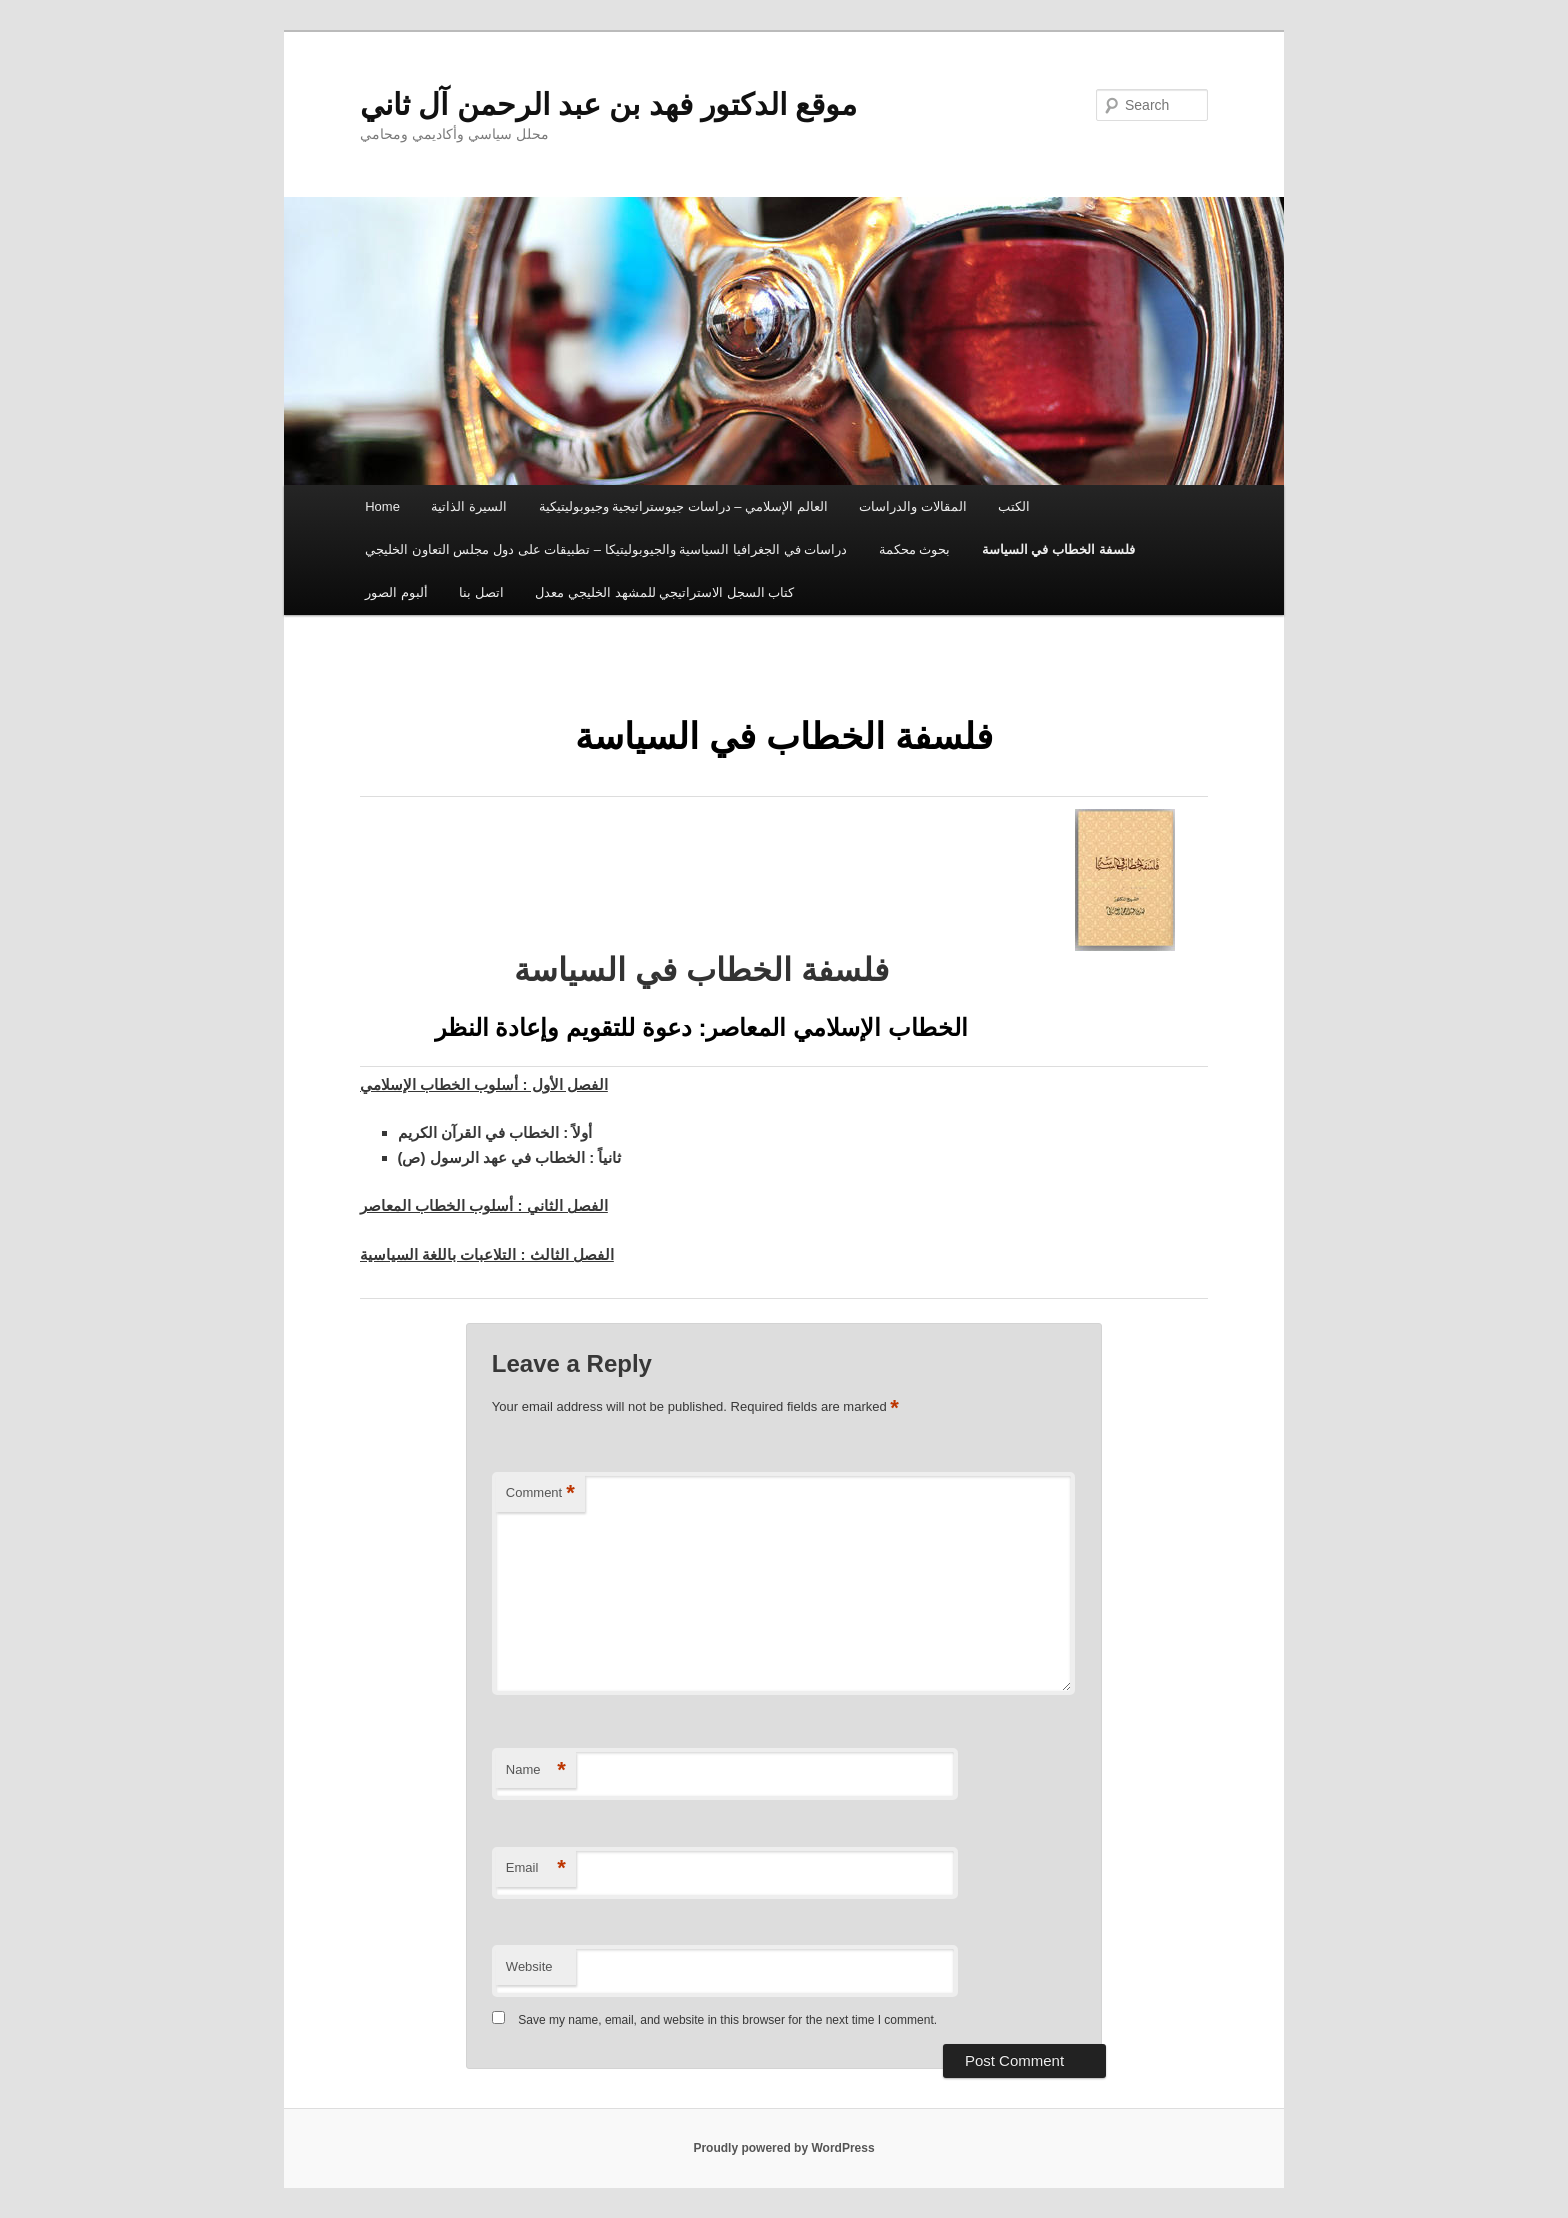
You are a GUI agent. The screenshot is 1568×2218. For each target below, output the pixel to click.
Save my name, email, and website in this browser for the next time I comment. (727, 2020)
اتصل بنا (481, 592)
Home (382, 506)
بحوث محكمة (915, 549)
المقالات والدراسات (913, 506)
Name (536, 1770)
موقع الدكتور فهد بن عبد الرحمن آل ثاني (608, 104)
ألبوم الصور (396, 592)
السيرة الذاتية (469, 506)
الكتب (1014, 506)
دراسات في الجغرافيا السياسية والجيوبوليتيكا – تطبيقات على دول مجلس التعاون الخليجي (606, 549)
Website (529, 1966)
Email (536, 1868)
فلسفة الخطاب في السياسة (1058, 549)
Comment (540, 1493)
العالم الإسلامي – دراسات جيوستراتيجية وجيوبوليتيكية (683, 506)
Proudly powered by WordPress (783, 2148)
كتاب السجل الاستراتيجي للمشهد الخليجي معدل (664, 592)
